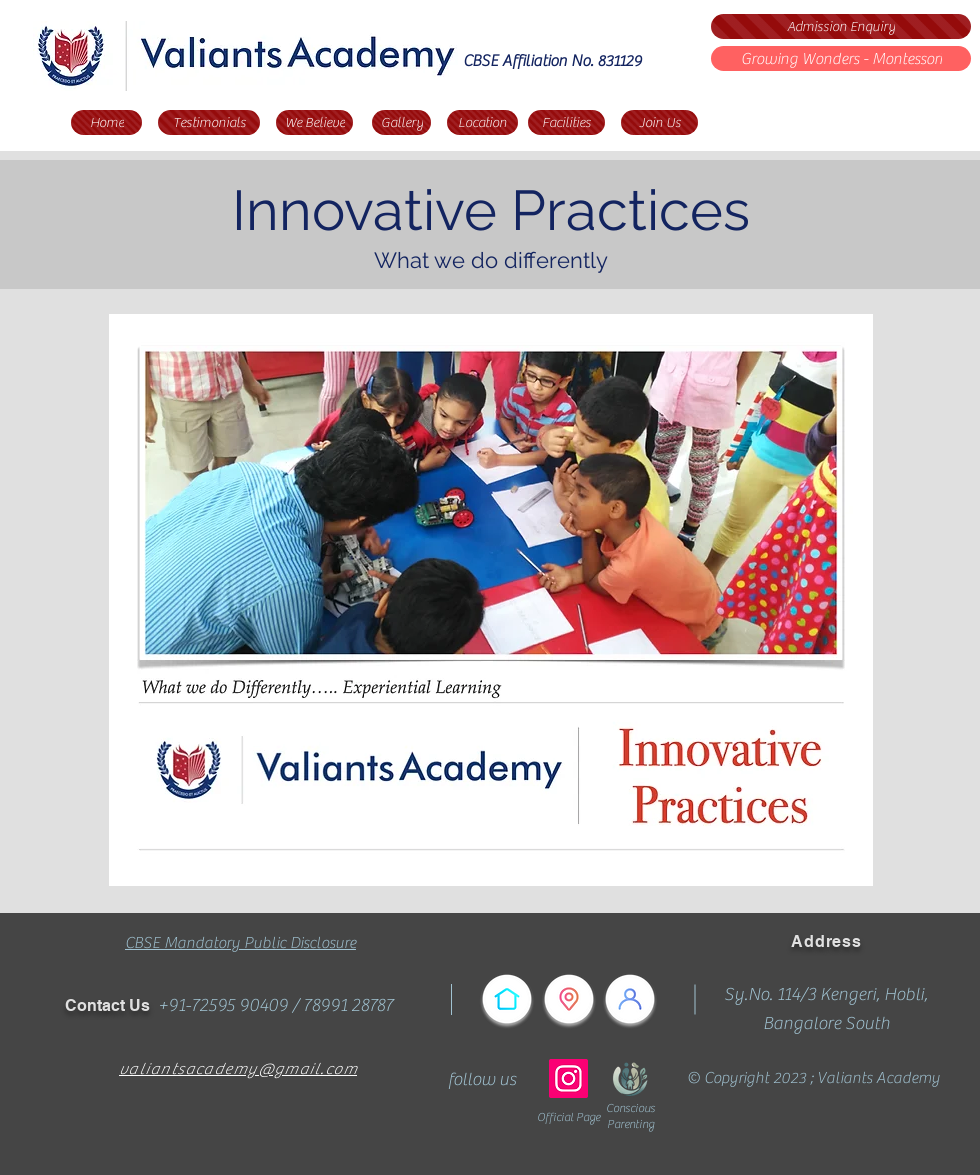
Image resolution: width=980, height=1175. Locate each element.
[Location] (482, 122)
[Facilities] (566, 122)
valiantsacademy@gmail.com (238, 1069)
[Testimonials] (209, 122)
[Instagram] (568, 1078)
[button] (491, 600)
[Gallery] (401, 122)
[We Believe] (314, 122)
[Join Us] (659, 122)
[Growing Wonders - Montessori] (841, 58)
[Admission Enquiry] (841, 26)
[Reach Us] (569, 999)
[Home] (106, 122)
